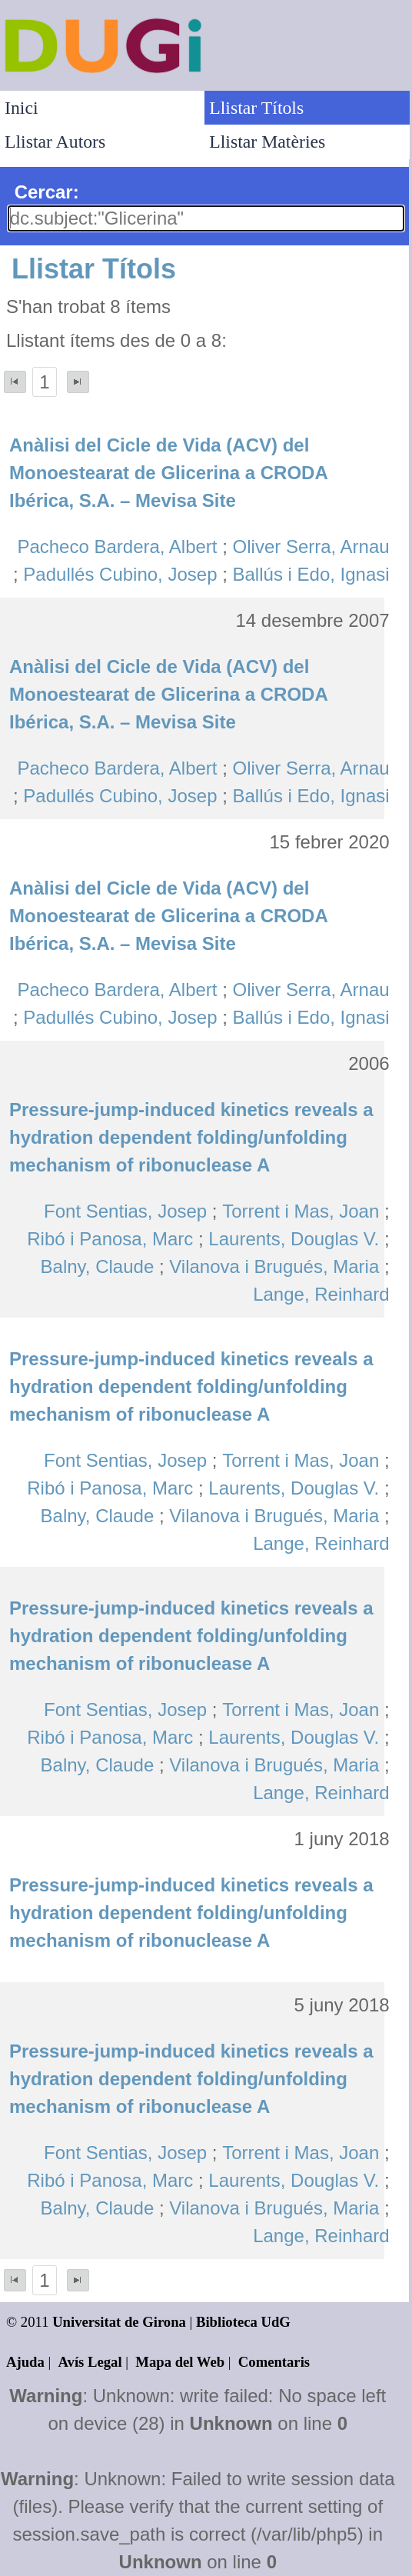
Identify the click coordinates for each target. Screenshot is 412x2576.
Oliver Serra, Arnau (311, 546)
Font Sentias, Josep (125, 1211)
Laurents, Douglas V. (293, 1238)
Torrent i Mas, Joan (300, 1211)
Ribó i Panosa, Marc (110, 1238)
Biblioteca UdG (243, 2322)
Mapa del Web (179, 2362)
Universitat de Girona (119, 2322)
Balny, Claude (97, 1266)
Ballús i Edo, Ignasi (311, 574)
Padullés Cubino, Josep (120, 574)
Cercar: (47, 192)
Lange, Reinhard (321, 1294)
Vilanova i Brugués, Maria (274, 1266)
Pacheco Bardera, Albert (117, 546)
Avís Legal (90, 2362)
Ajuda (25, 2362)
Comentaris (274, 2362)
